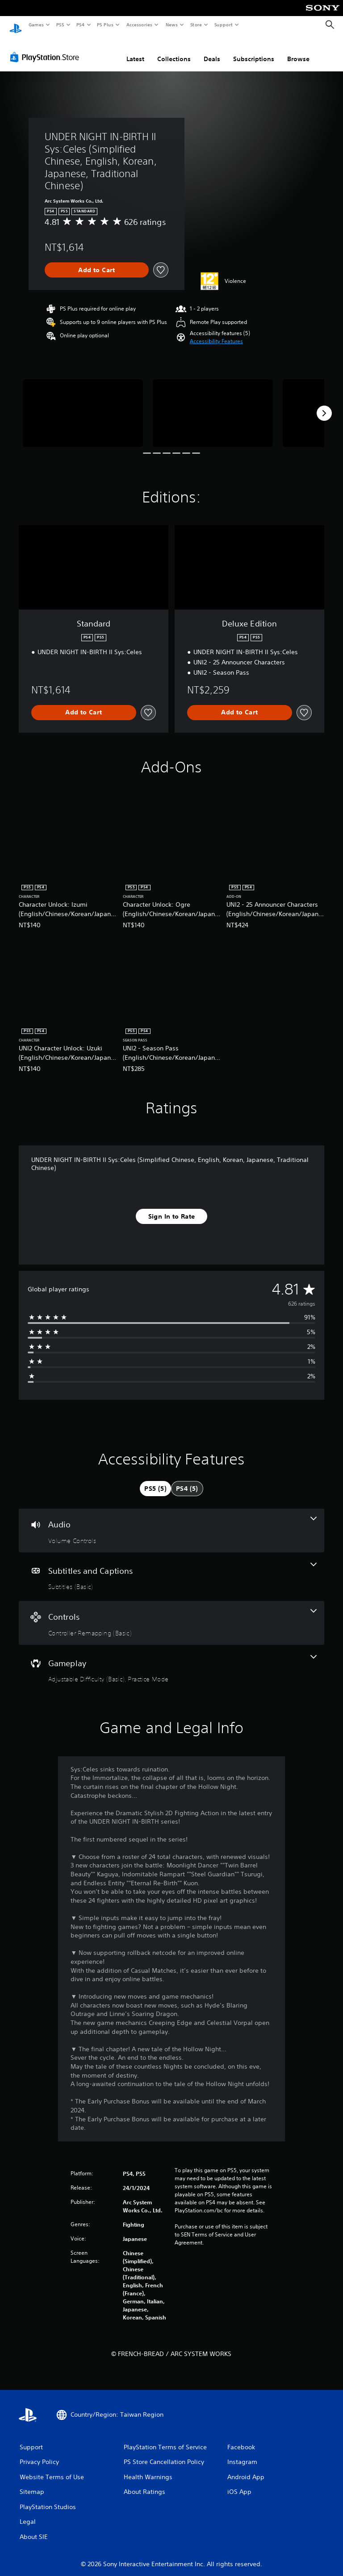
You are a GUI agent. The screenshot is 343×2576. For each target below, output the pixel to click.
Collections (174, 50)
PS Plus (105, 24)
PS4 (80, 24)
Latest (135, 50)
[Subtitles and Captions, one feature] (171, 1568)
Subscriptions (253, 50)
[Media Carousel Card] (83, 404)
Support (223, 24)
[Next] (324, 404)
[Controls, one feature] (171, 1614)
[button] (216, 333)
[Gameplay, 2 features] (171, 1661)
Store (196, 24)
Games (35, 24)
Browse (298, 50)
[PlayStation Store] (46, 48)
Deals (212, 50)
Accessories (139, 24)
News (172, 24)
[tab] (155, 1480)
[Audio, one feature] (171, 1522)
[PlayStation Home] (15, 25)
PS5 (60, 24)
